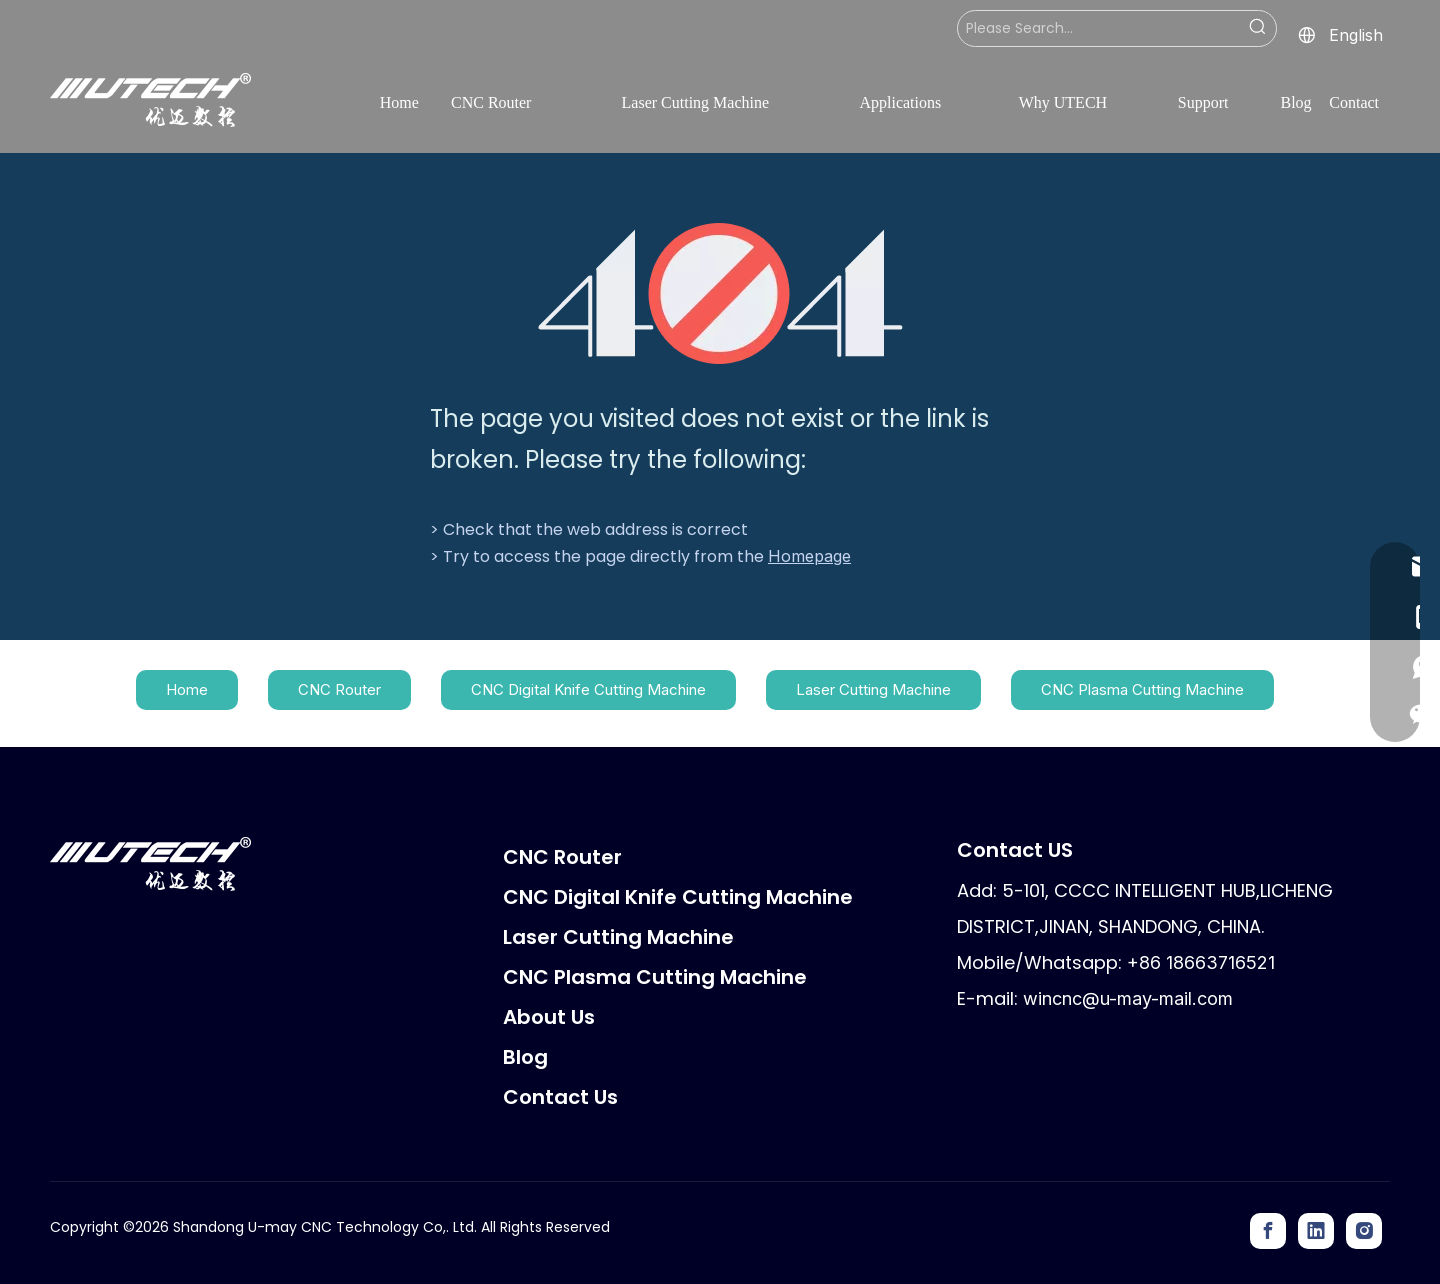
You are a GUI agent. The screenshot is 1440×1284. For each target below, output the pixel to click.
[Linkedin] (1316, 1231)
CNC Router (339, 689)
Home (187, 689)
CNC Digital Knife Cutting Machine (588, 689)
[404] (720, 293)
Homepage (809, 556)
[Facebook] (1268, 1231)
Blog (525, 1057)
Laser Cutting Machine (873, 689)
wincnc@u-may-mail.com (1128, 998)
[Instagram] (1364, 1231)
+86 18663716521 (1201, 962)
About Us (549, 1017)
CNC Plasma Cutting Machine (1142, 689)
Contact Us (560, 1097)
